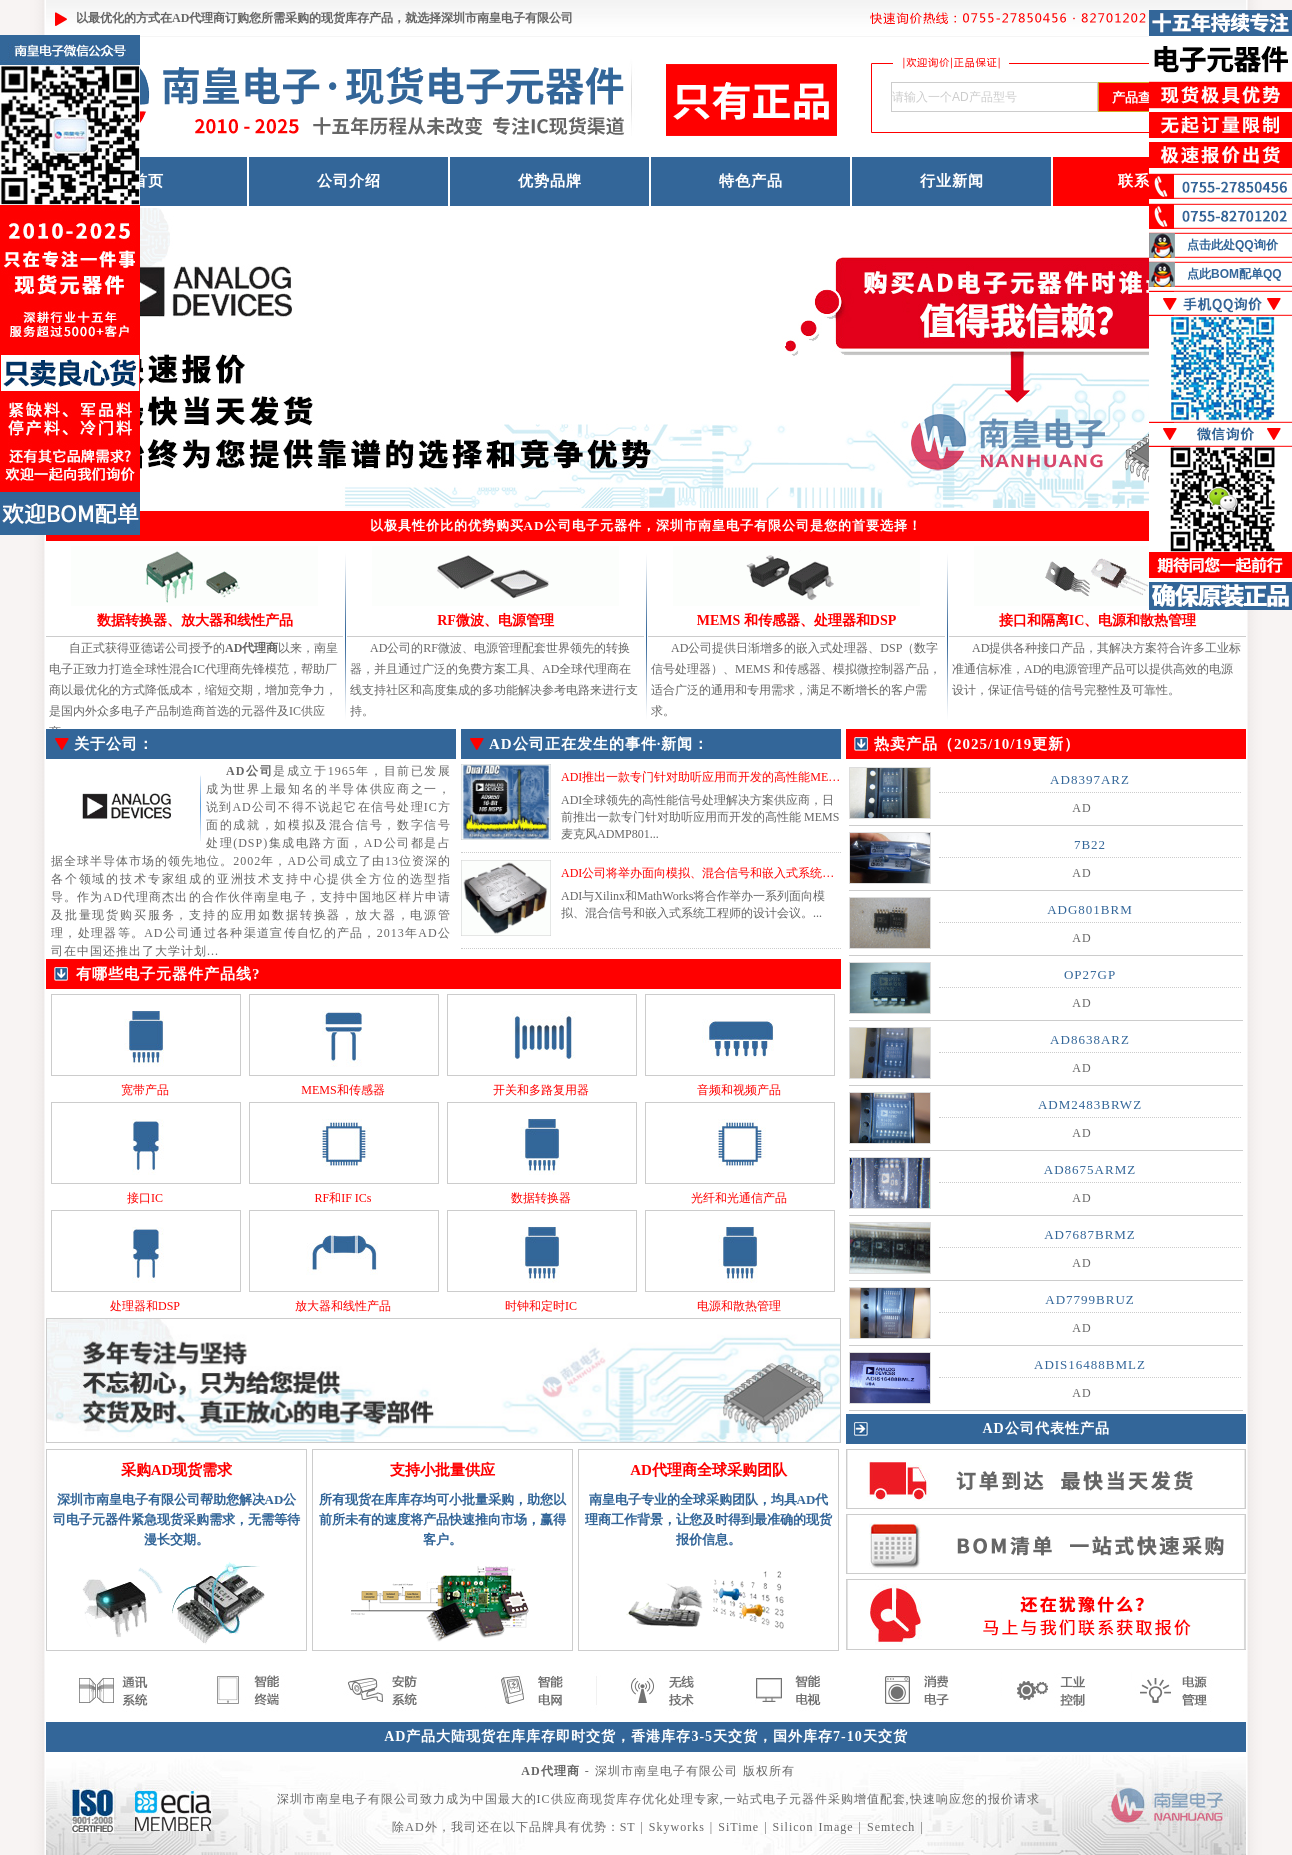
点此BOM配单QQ (1234, 274)
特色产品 (751, 181)
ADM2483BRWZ (1090, 1104)
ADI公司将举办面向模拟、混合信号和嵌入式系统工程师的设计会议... (744, 873)
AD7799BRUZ (1089, 1299)
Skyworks (677, 1827)
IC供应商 (563, 1799)
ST (628, 1827)
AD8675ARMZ (1090, 1169)
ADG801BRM (1090, 909)
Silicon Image (813, 1827)
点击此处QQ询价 (1232, 245)
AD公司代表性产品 (1045, 1428)
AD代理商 (198, 18)
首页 (148, 181)
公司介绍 (349, 181)
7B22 (1090, 844)
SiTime (738, 1827)
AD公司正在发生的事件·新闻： (599, 744)
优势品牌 (550, 181)
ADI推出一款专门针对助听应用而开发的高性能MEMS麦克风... (726, 777)
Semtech (891, 1827)
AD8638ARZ (1090, 1039)
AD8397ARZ (1090, 779)
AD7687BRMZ (1090, 1234)
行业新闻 (952, 181)
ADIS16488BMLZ (1090, 1364)
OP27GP (1090, 974)
